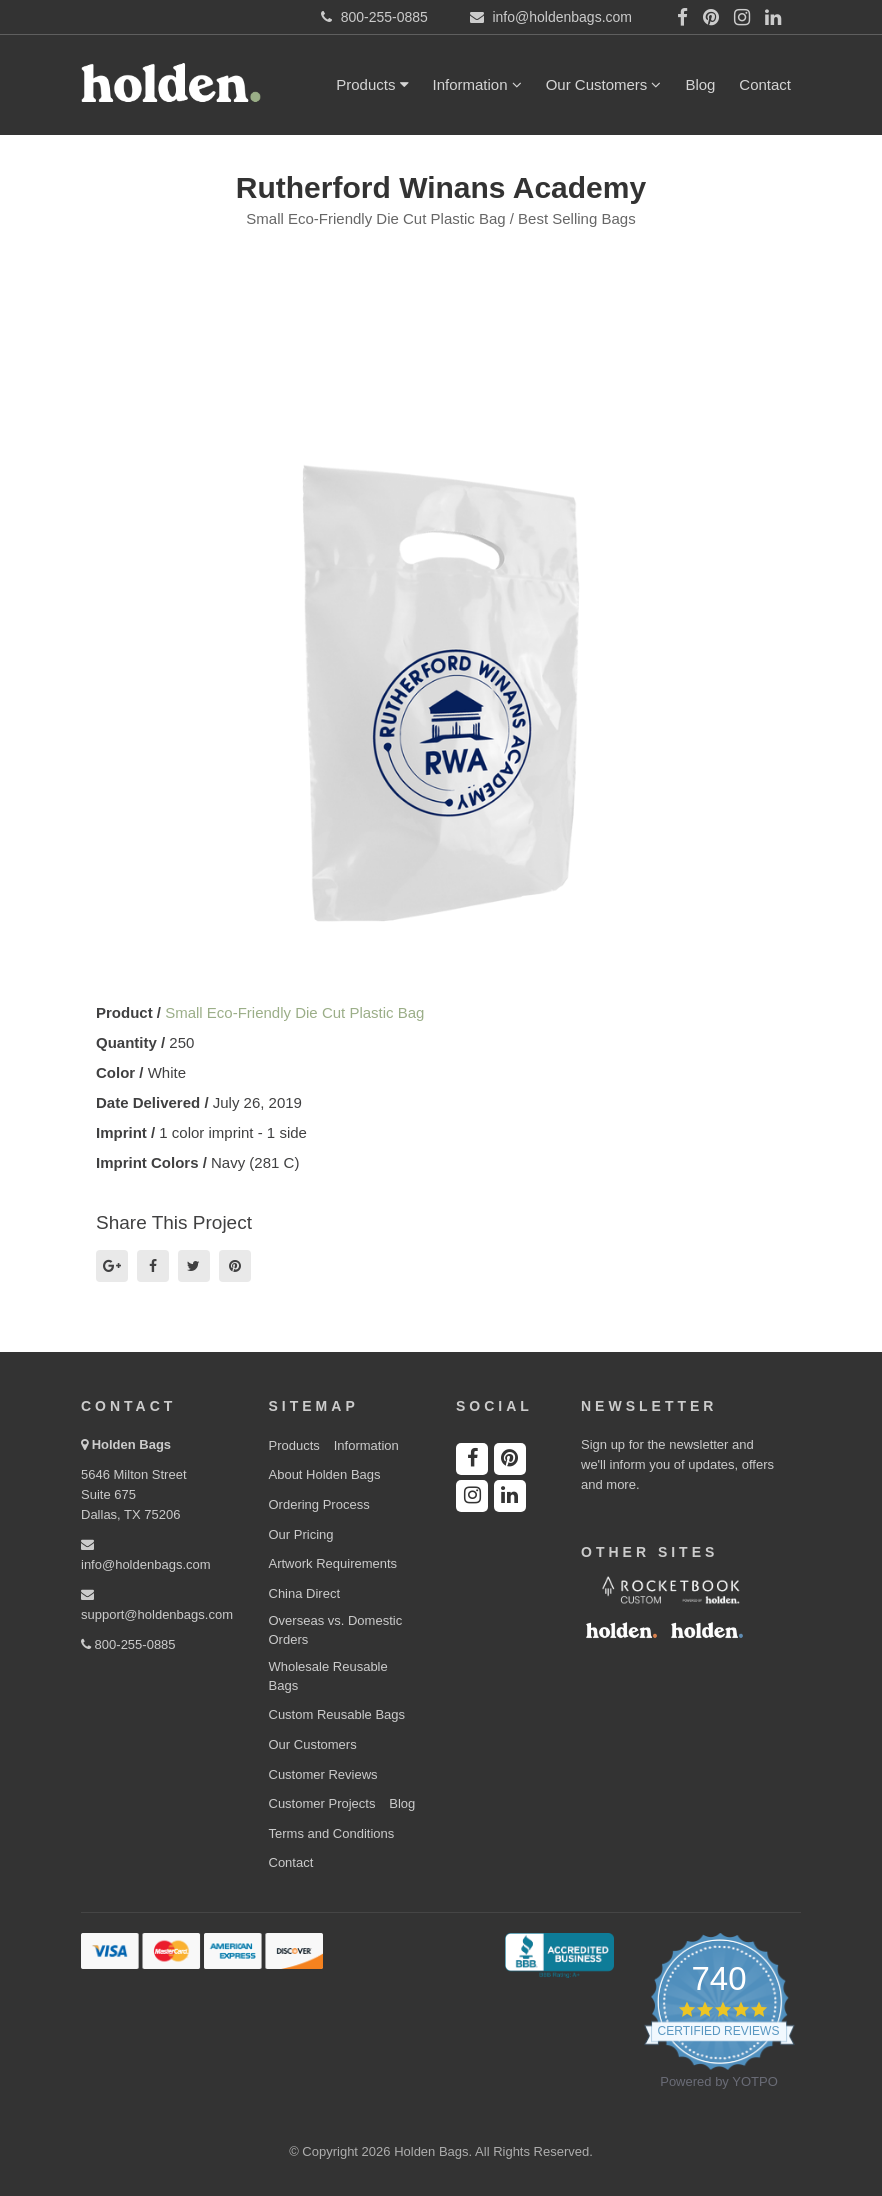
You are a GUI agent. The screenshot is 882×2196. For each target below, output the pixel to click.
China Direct (305, 1593)
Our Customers (604, 84)
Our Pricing (301, 1534)
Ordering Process (319, 1504)
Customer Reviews (323, 1774)
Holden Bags (131, 1444)
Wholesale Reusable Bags (328, 1676)
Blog (700, 84)
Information (477, 84)
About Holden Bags (325, 1474)
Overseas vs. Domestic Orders (336, 1630)
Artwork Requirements (333, 1563)
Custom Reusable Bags (337, 1714)
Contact (765, 84)
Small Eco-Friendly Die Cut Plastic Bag (294, 1012)
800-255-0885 (128, 1644)
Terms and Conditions (332, 1833)
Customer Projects (322, 1803)
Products (372, 84)
